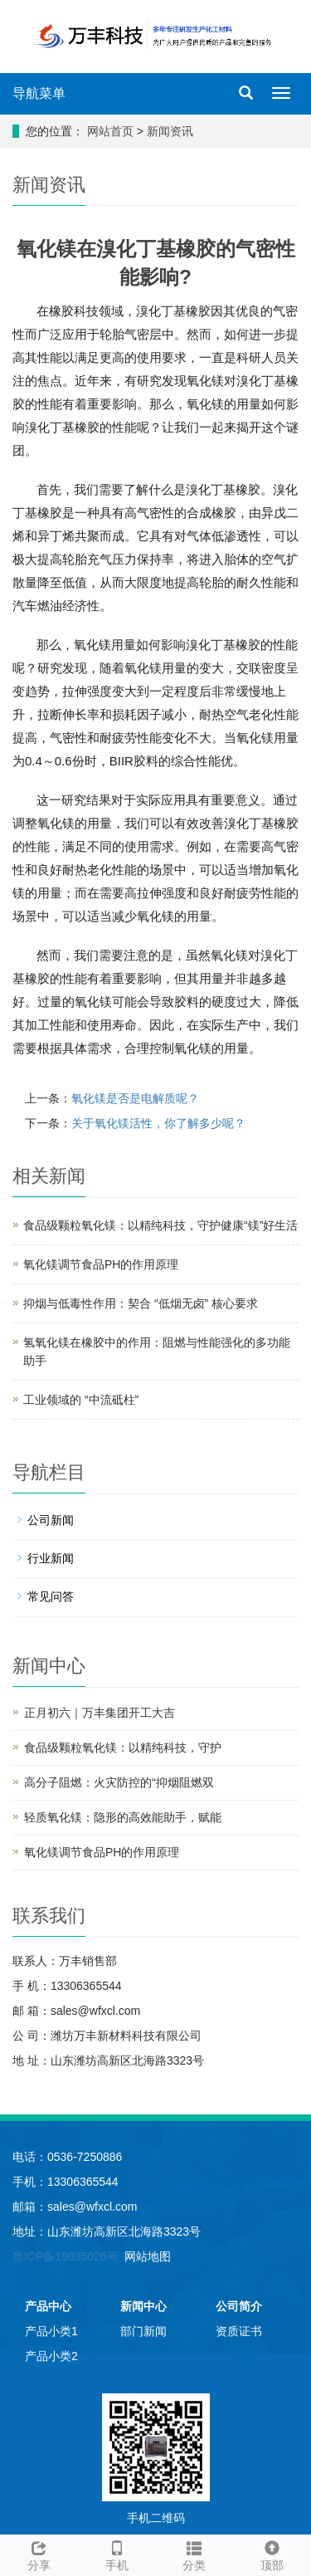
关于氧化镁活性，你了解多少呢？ (158, 1123)
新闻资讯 (170, 131)
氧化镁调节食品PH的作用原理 (100, 1264)
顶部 (272, 2553)
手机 (117, 2553)
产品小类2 (51, 2356)
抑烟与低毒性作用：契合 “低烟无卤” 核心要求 (140, 1303)
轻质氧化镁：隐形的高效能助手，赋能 (122, 1817)
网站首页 (110, 131)
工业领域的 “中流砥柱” (80, 1399)
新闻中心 (143, 2306)
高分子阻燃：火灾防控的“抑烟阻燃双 (119, 1782)
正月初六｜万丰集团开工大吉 (99, 1712)
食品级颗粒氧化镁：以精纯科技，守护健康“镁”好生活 (160, 1225)
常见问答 (50, 1596)
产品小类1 (51, 2331)
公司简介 (239, 2306)
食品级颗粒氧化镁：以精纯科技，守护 (122, 1747)
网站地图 (147, 2256)
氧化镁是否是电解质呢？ (135, 1098)
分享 (39, 2553)
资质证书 (239, 2331)
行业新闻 (50, 1558)
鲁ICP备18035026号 (65, 2256)
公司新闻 (50, 1520)
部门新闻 (143, 2331)
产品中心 (48, 2306)
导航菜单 (39, 93)
